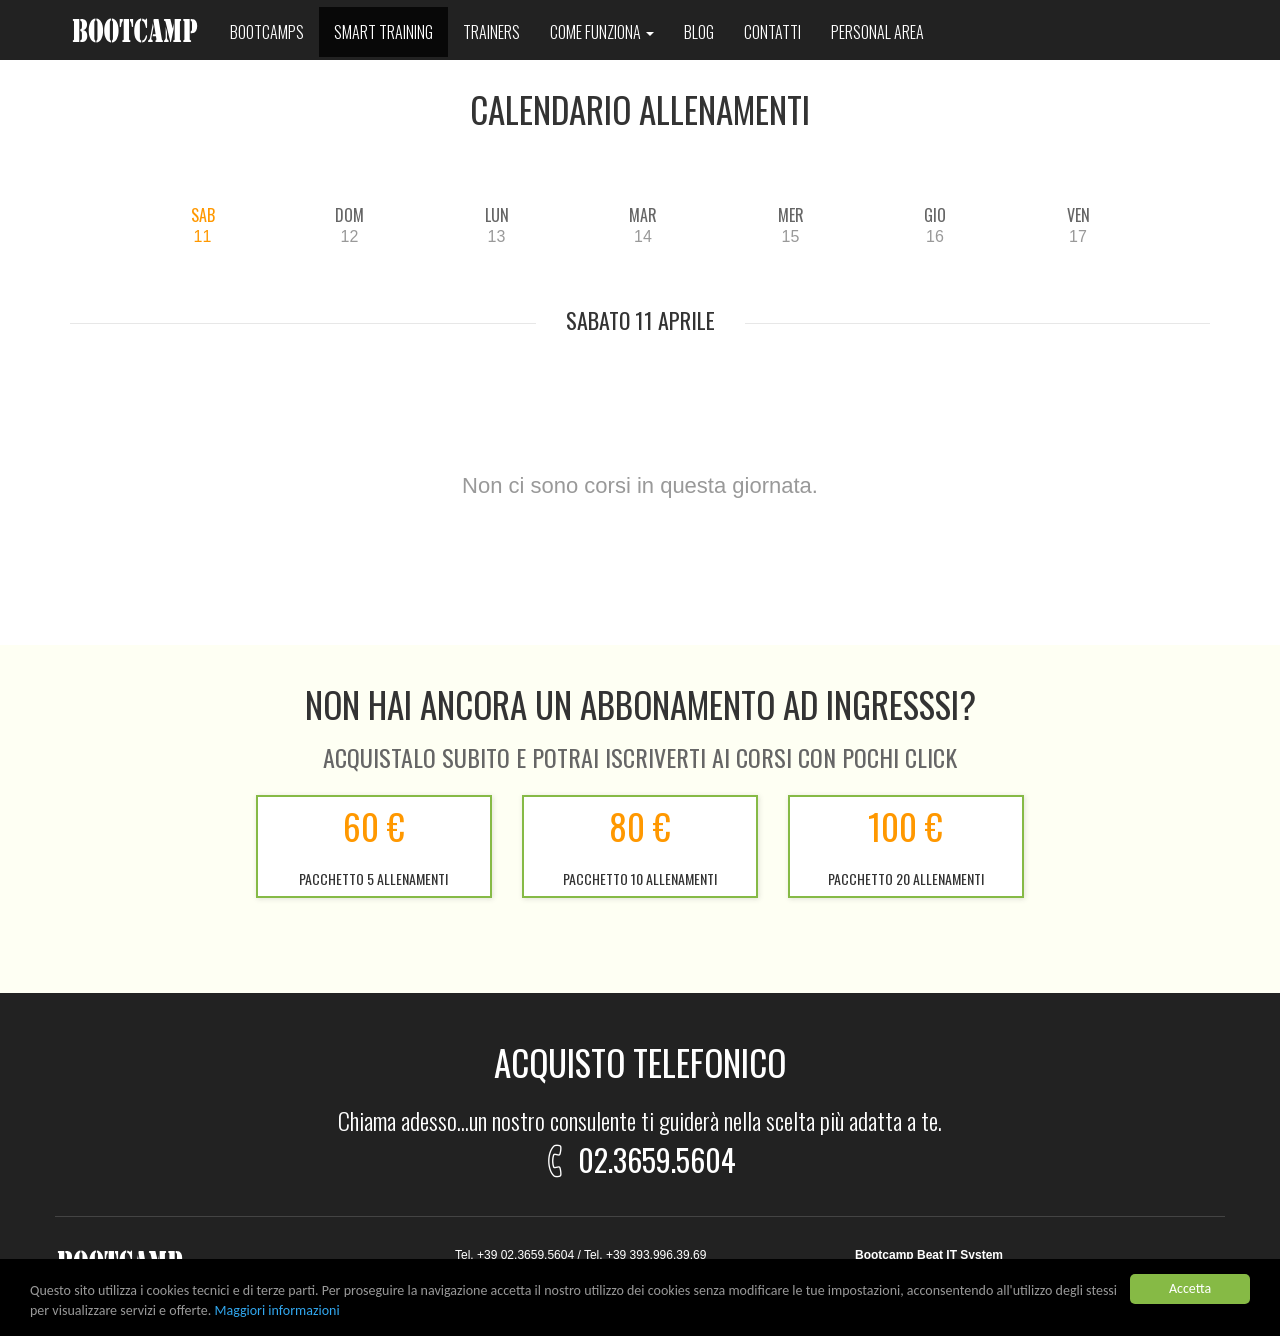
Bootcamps (267, 32)
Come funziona (602, 32)
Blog (699, 32)
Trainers (491, 32)
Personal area (877, 32)
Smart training (383, 32)
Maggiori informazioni (277, 1311)
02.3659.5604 (637, 1156)
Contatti (772, 32)
